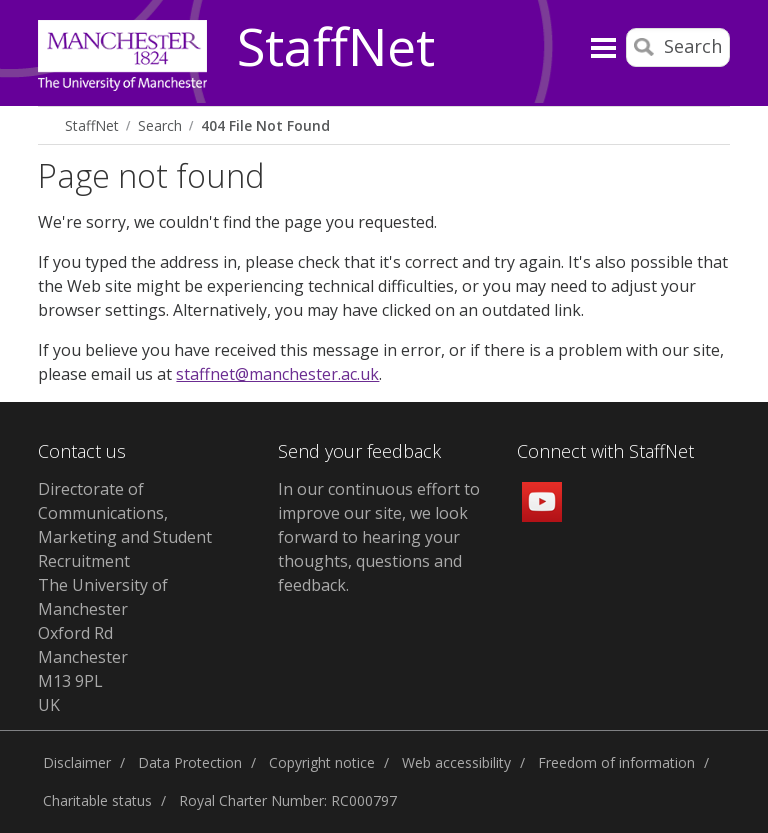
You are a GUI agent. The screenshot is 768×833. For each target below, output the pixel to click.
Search (160, 125)
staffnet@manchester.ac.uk (277, 374)
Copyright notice (322, 762)
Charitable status (97, 800)
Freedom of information (616, 762)
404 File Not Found (265, 125)
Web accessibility (456, 762)
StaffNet (336, 48)
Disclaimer (77, 762)
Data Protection (190, 762)
